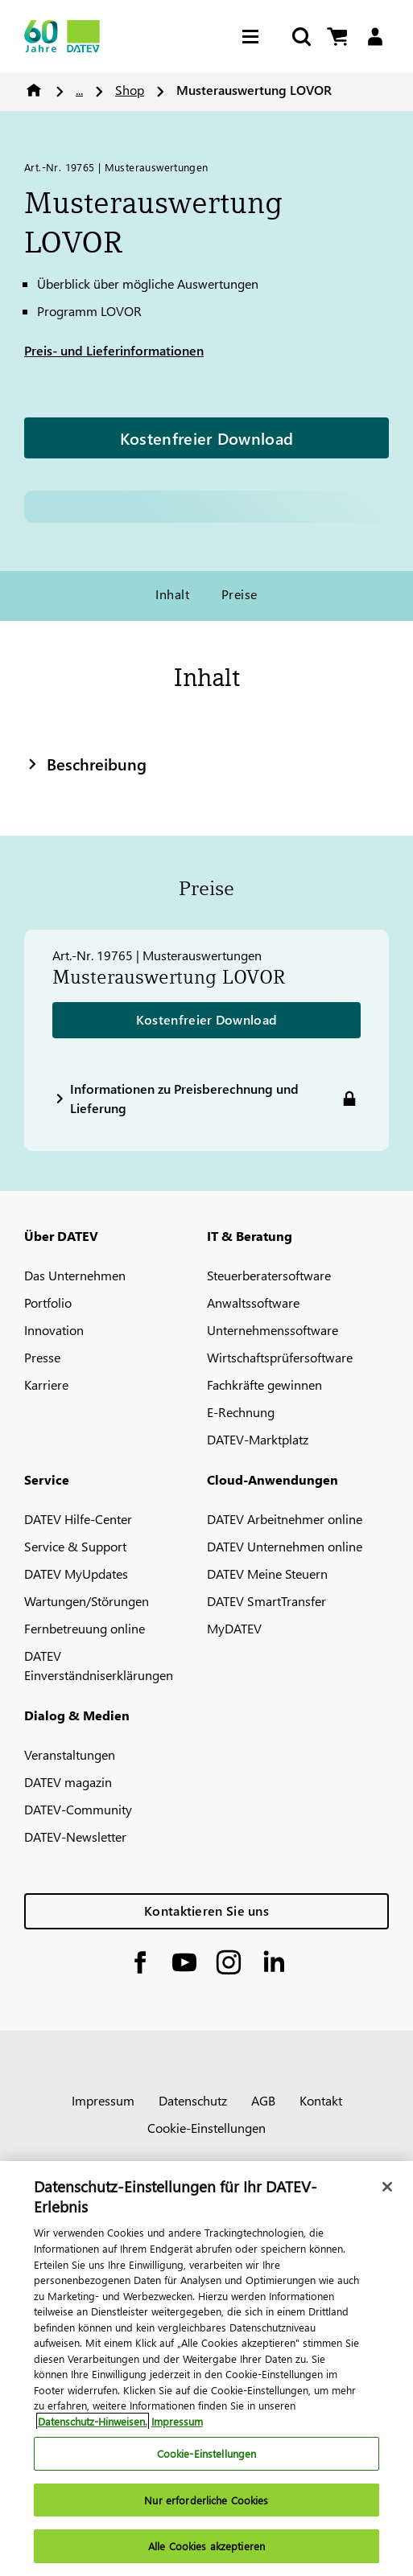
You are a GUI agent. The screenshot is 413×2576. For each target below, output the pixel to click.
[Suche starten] (300, 37)
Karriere (46, 1384)
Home (33, 90)
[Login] (375, 37)
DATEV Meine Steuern (267, 1573)
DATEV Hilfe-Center (78, 1518)
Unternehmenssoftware (272, 1329)
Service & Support (75, 1546)
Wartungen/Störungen (86, 1600)
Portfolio (48, 1302)
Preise (239, 593)
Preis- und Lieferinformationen (114, 350)
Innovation (54, 1329)
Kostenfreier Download (206, 437)
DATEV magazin (68, 1781)
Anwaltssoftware (253, 1302)
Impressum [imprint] (103, 2100)
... (79, 89)
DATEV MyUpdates (76, 1573)
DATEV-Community (78, 1809)
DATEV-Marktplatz (257, 1439)
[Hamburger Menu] (254, 37)
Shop (129, 89)
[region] (206, 2368)
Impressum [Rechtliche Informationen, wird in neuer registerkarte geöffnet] (177, 2421)
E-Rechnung (241, 1411)
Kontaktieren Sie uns (206, 1910)
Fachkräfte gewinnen (264, 1384)
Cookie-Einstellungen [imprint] (206, 2127)
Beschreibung (85, 763)
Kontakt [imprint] (320, 2100)
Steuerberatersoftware (269, 1275)
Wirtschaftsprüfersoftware (280, 1357)
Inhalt (172, 593)
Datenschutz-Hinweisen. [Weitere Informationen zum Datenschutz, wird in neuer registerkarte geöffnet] (92, 2421)
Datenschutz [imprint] (193, 2100)
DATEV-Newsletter (75, 1836)
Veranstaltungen (69, 1754)
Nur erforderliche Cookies (206, 2500)
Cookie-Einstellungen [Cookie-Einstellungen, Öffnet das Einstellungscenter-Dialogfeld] (207, 2453)
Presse (42, 1357)
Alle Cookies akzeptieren (206, 2546)
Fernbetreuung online (84, 1628)
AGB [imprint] (263, 2100)
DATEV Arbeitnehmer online (284, 1518)
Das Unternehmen (75, 1275)
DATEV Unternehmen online (284, 1546)
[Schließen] (387, 2186)
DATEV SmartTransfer (266, 1600)
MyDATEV (234, 1628)
